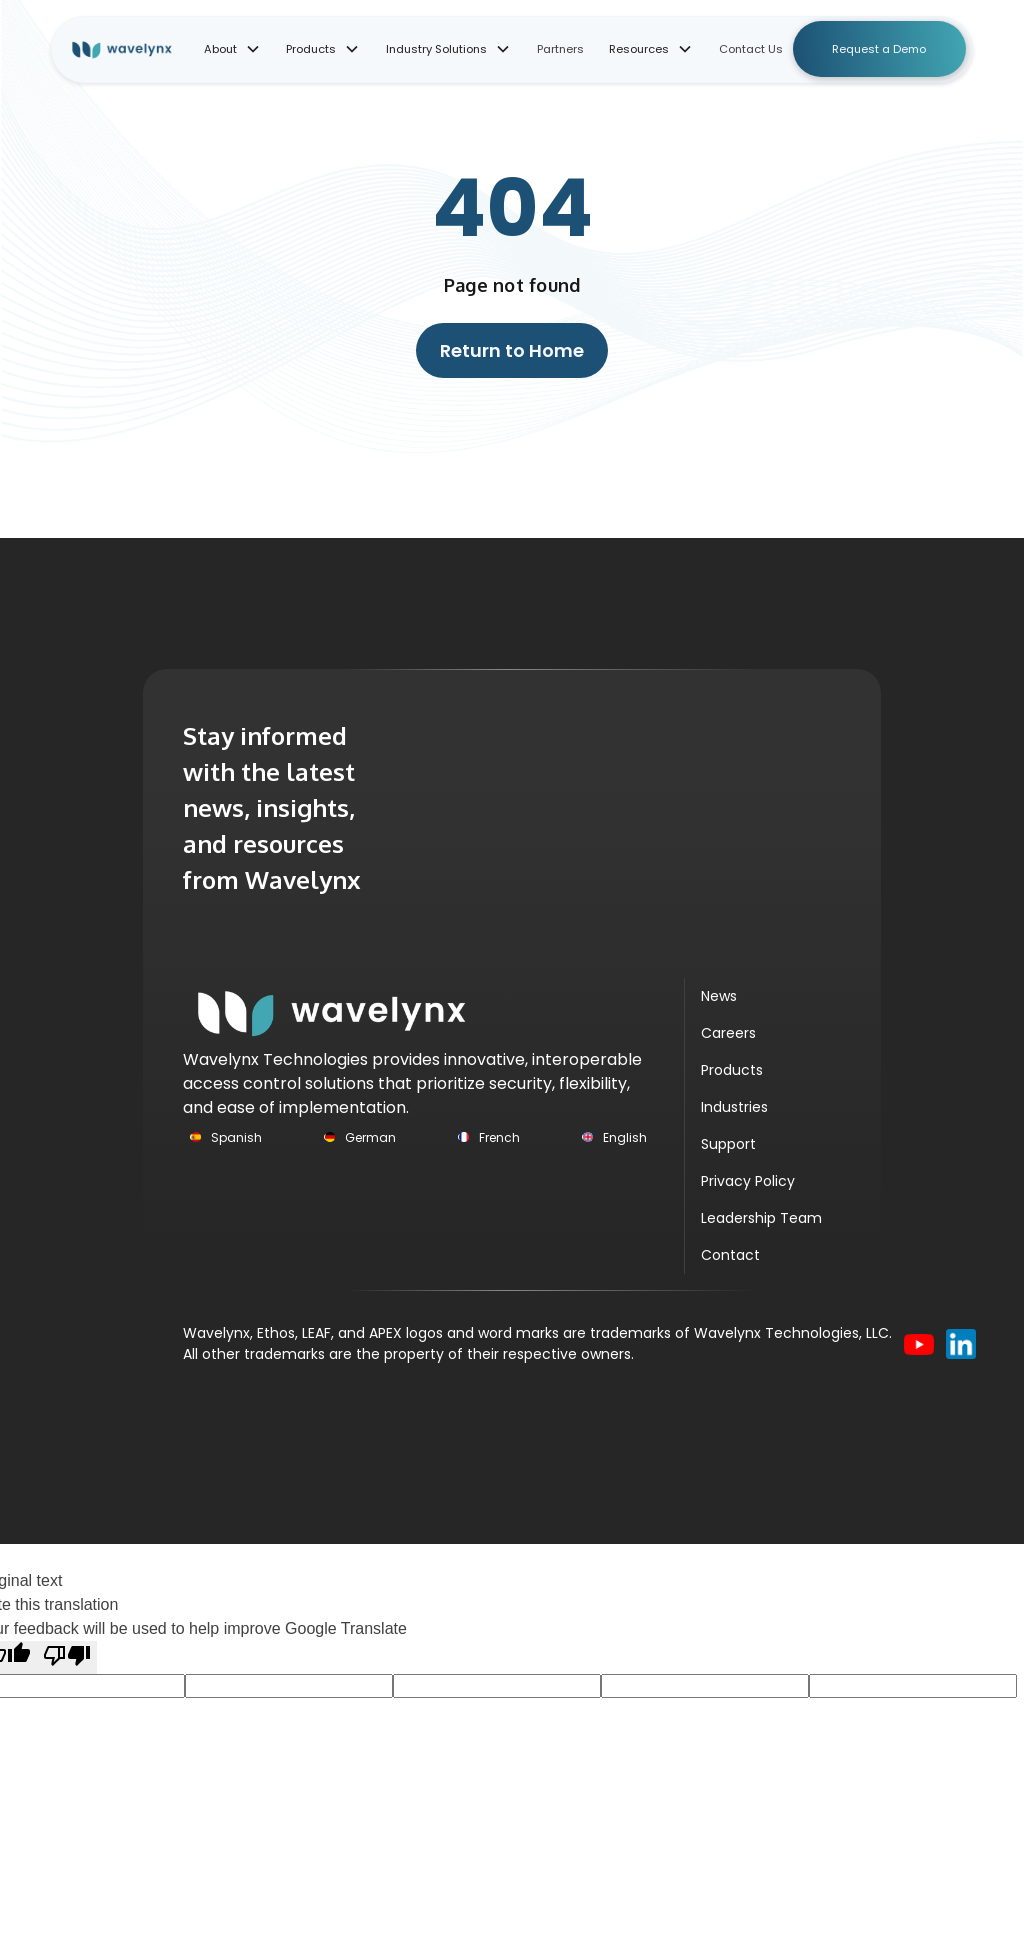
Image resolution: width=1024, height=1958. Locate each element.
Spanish (236, 1137)
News (719, 996)
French (499, 1137)
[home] (135, 49)
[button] (232, 49)
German (370, 1137)
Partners (560, 49)
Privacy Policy (748, 1181)
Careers (728, 1033)
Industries (734, 1107)
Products (732, 1070)
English (625, 1137)
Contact (730, 1255)
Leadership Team (761, 1218)
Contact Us (751, 49)
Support (728, 1144)
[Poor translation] (67, 1657)
